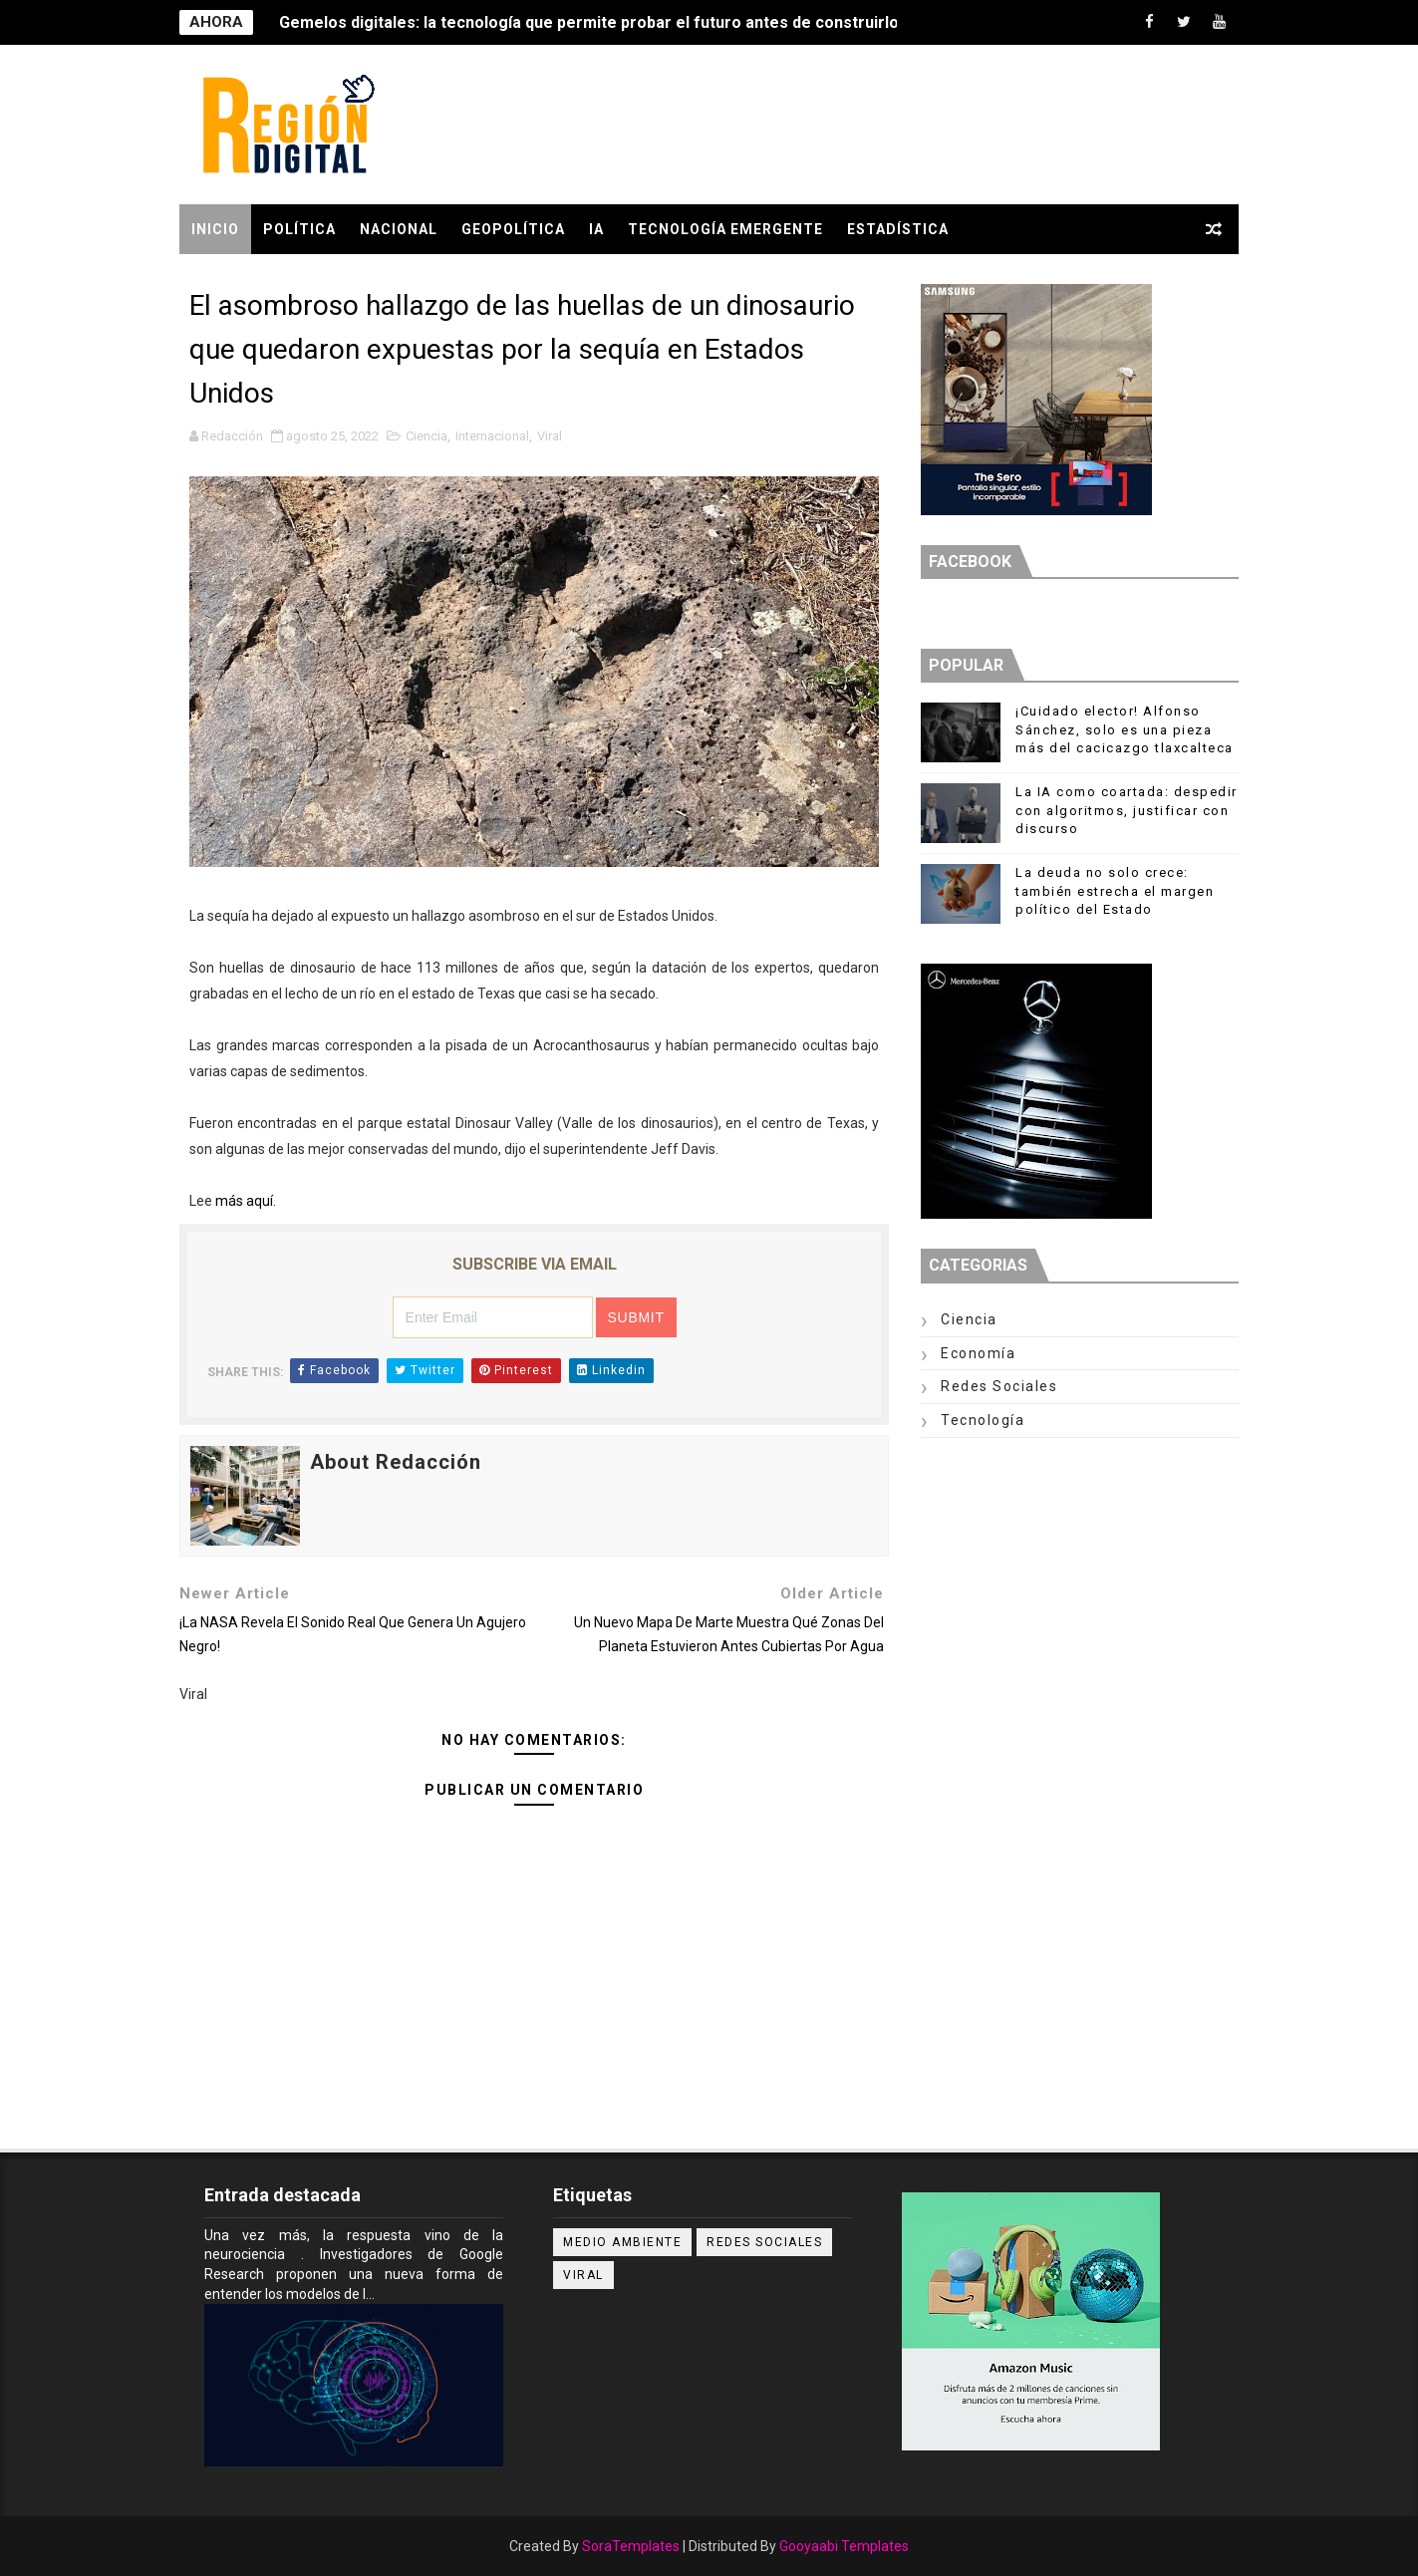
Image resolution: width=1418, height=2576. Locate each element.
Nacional (398, 229)
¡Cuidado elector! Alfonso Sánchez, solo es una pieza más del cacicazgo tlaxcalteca (1124, 729)
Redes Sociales (999, 1386)
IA (596, 229)
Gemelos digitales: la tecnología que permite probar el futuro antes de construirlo (589, 22)
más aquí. (245, 1201)
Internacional (492, 436)
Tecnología (982, 1420)
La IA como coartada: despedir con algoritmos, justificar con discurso (1126, 809)
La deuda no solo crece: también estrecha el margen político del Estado (1114, 890)
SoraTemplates (631, 2546)
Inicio (215, 229)
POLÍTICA (299, 229)
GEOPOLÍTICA (513, 229)
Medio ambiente (622, 2242)
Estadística (898, 229)
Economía (978, 1353)
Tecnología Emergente (725, 229)
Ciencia (426, 436)
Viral (549, 436)
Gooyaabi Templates (844, 2546)
